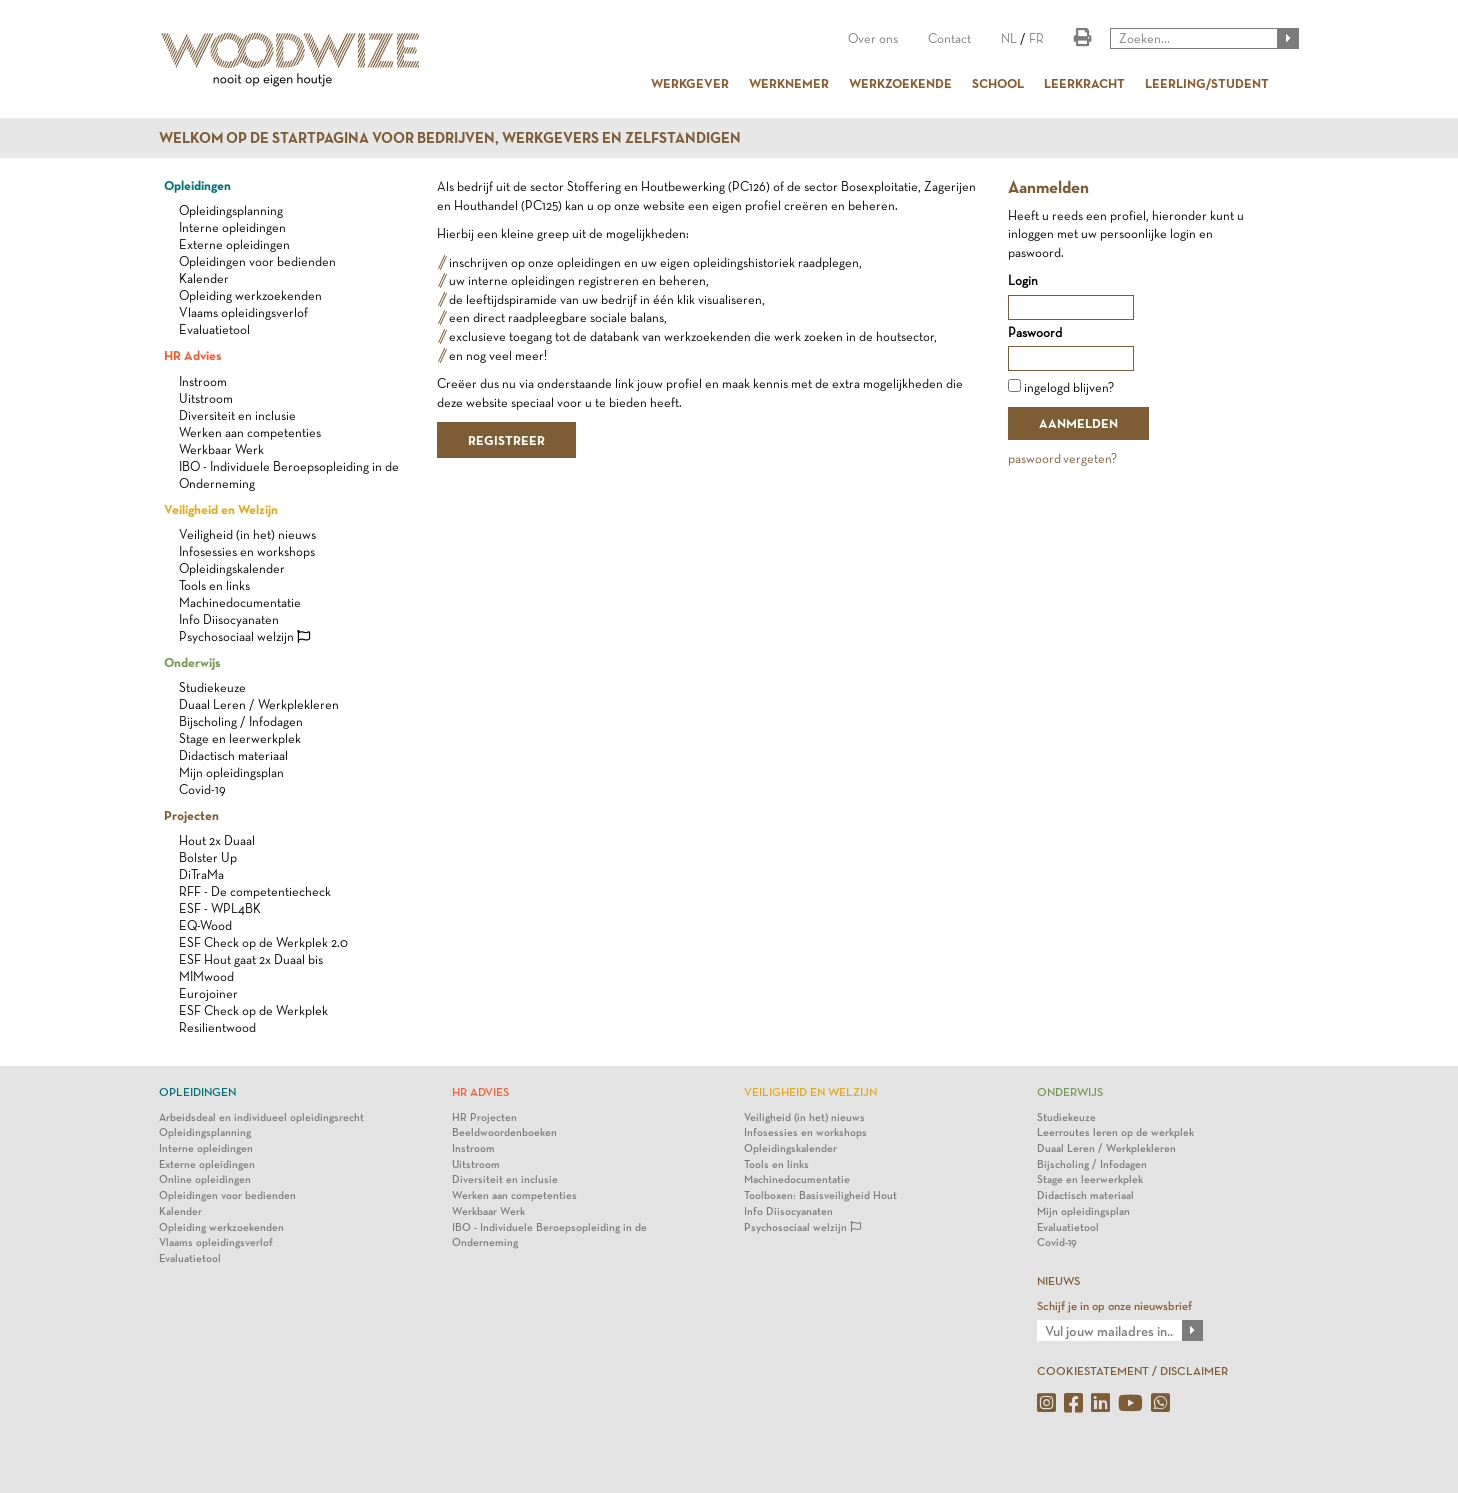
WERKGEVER (690, 83)
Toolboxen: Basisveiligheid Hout (820, 1195)
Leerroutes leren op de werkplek (1115, 1132)
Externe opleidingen (234, 244)
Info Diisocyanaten (229, 619)
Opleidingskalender (232, 568)
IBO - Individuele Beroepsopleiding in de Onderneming (549, 1235)
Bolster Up (208, 857)
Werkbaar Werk (221, 449)
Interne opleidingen (232, 227)
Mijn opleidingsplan (231, 772)
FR (1036, 38)
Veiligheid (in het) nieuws (247, 534)
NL (1009, 38)
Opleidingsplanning (231, 210)
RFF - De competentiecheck (255, 891)
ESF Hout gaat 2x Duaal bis (251, 959)
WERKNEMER (789, 83)
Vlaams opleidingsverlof (243, 312)
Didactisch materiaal (233, 755)
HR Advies (192, 355)
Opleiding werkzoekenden (250, 295)
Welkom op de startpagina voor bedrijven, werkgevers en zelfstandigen (450, 138)
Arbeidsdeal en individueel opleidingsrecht (261, 1117)
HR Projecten (484, 1117)
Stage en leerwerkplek (240, 738)
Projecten (191, 815)
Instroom (203, 381)
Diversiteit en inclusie (237, 415)
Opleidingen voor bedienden (257, 261)
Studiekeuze (212, 687)
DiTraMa (201, 874)
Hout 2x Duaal (217, 840)
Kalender (204, 278)
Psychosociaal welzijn (244, 636)
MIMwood (206, 976)
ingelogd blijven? (1069, 387)
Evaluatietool (214, 329)
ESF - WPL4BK (220, 908)
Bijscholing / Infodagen (241, 721)
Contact (949, 38)
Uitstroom (206, 398)
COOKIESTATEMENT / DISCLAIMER (1132, 1371)
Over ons (873, 38)
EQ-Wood (205, 925)
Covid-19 (202, 789)
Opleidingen (197, 185)
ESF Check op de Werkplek (253, 1010)
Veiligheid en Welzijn (221, 509)
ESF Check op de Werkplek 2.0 (263, 942)
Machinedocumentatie (240, 602)
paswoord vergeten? (1062, 458)
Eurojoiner (208, 993)
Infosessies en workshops (247, 551)
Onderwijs (192, 662)
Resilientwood (217, 1027)
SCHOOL (998, 83)
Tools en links (214, 585)
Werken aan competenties (250, 432)
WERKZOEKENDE (900, 83)
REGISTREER (506, 440)
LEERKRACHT (1084, 83)
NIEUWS (1058, 1281)
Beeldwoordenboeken (504, 1132)
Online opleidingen (205, 1179)
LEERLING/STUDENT (1207, 83)
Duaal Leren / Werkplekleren (259, 704)
